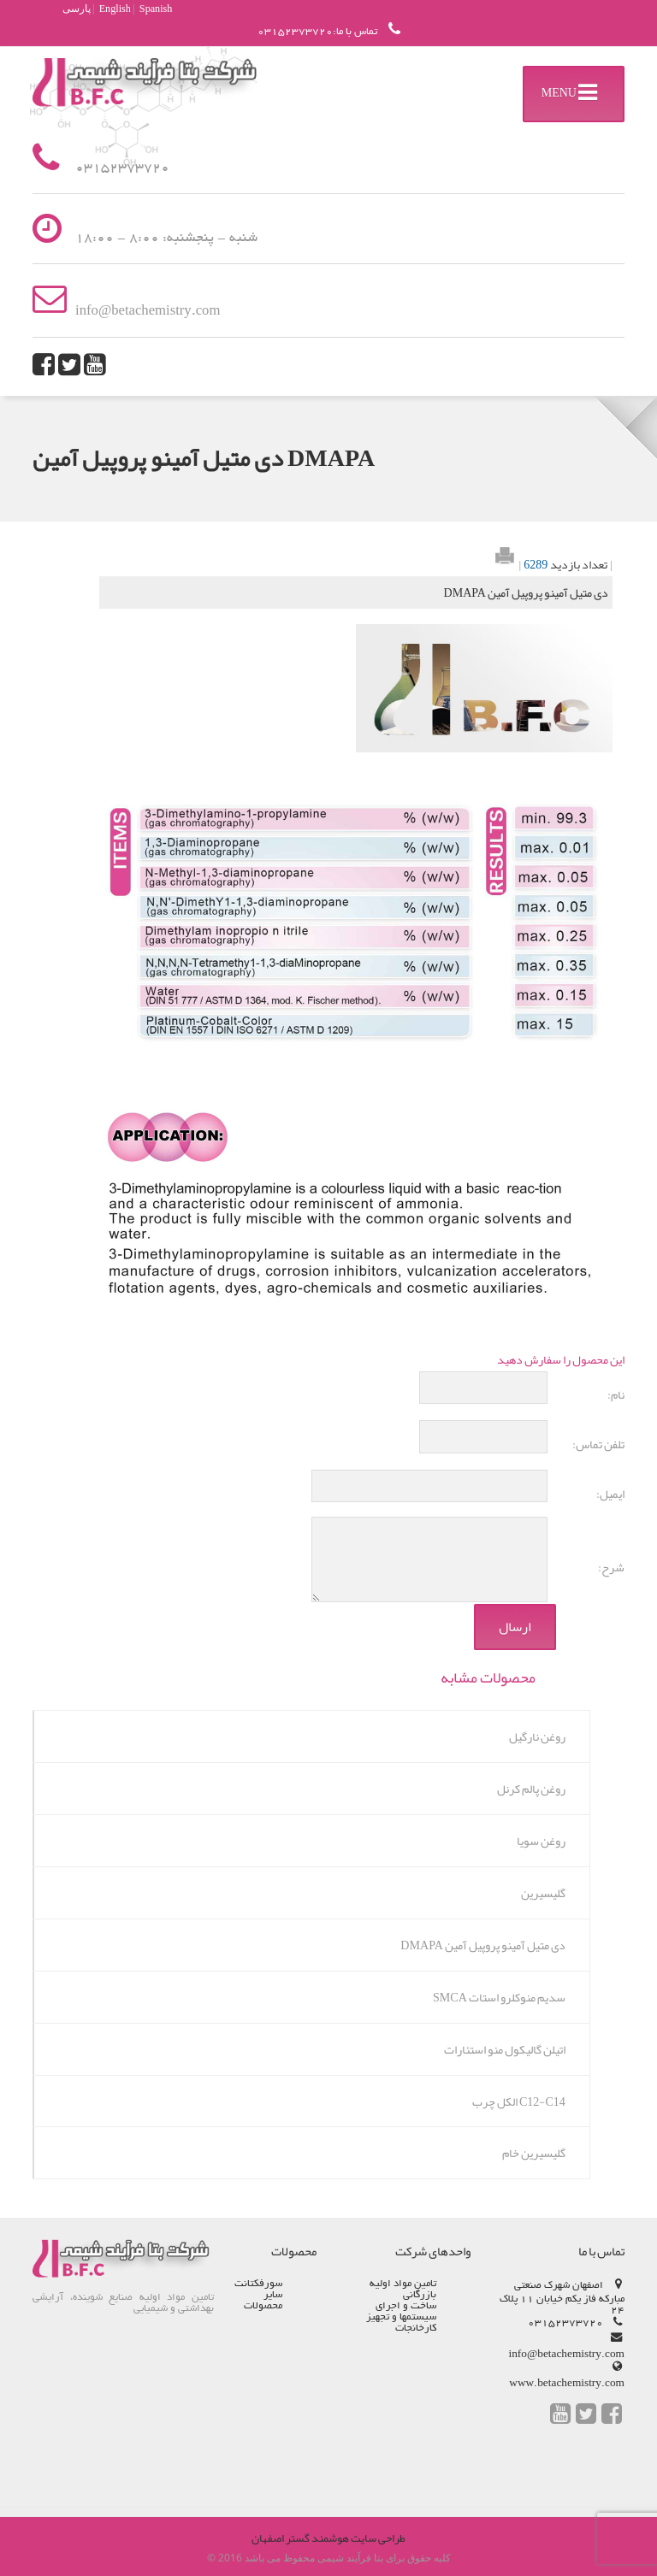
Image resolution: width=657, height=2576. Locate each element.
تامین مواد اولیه (403, 2284)
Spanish (156, 9)
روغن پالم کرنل (531, 1789)
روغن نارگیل (537, 1736)
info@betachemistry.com (566, 2355)
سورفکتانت (258, 2284)
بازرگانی (419, 2295)
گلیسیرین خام (533, 2153)
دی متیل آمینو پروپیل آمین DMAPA (482, 1945)
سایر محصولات (263, 2301)
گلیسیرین (543, 1893)
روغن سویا (541, 1841)
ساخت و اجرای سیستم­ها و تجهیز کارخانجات (401, 2317)
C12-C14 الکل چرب (518, 2101)
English (115, 9)
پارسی (76, 9)
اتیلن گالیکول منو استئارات (504, 2049)
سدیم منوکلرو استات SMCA (499, 1997)
